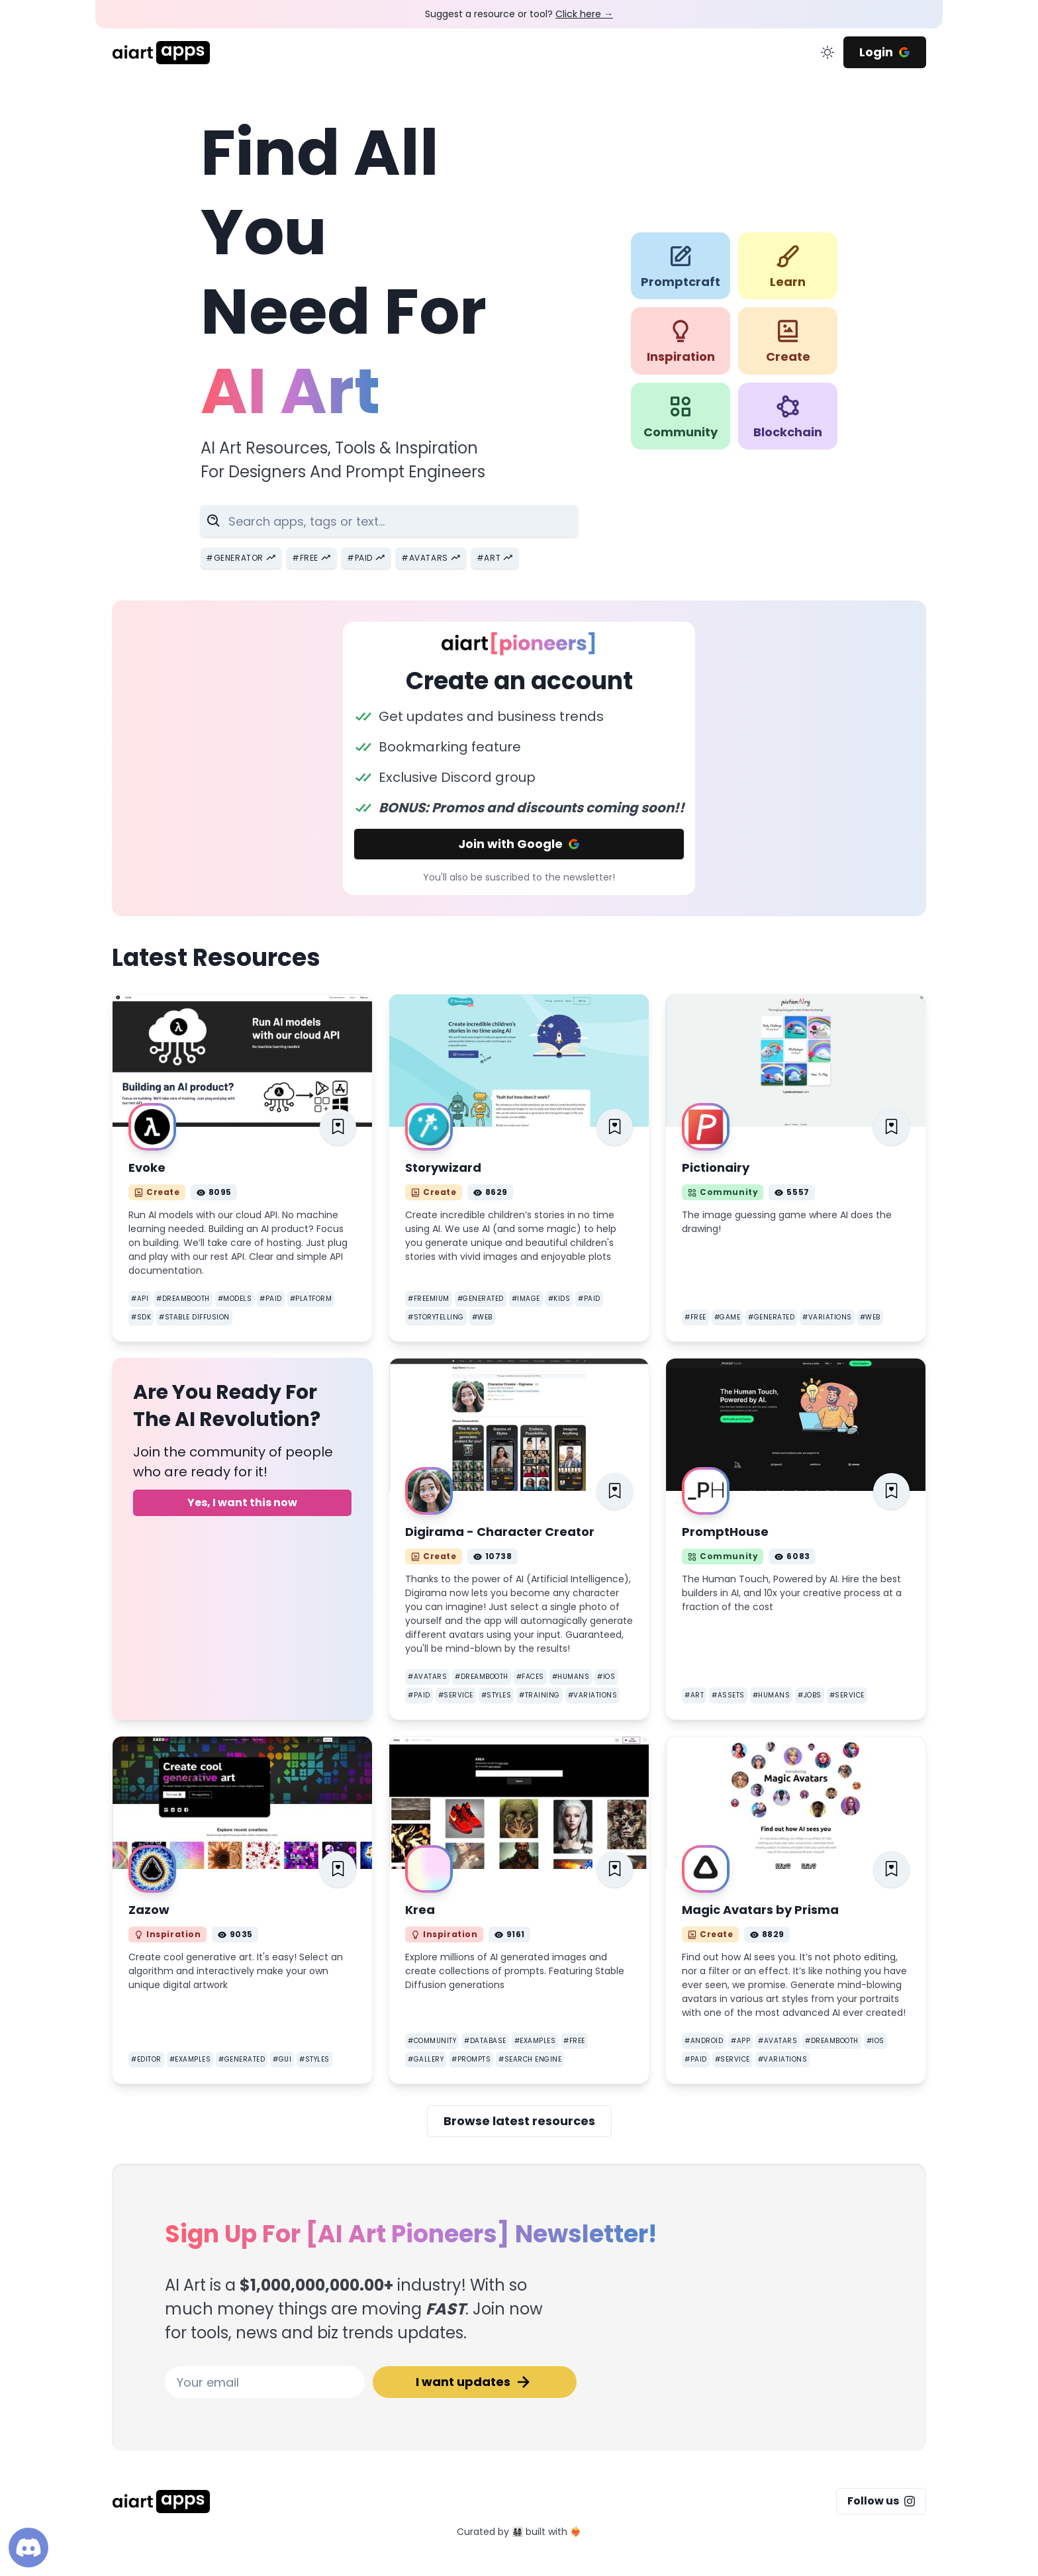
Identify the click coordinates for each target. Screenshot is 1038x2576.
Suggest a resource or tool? (519, 14)
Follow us (881, 2500)
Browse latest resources (519, 2121)
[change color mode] (827, 52)
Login (884, 52)
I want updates (475, 2382)
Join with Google (519, 843)
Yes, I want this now (242, 1502)
